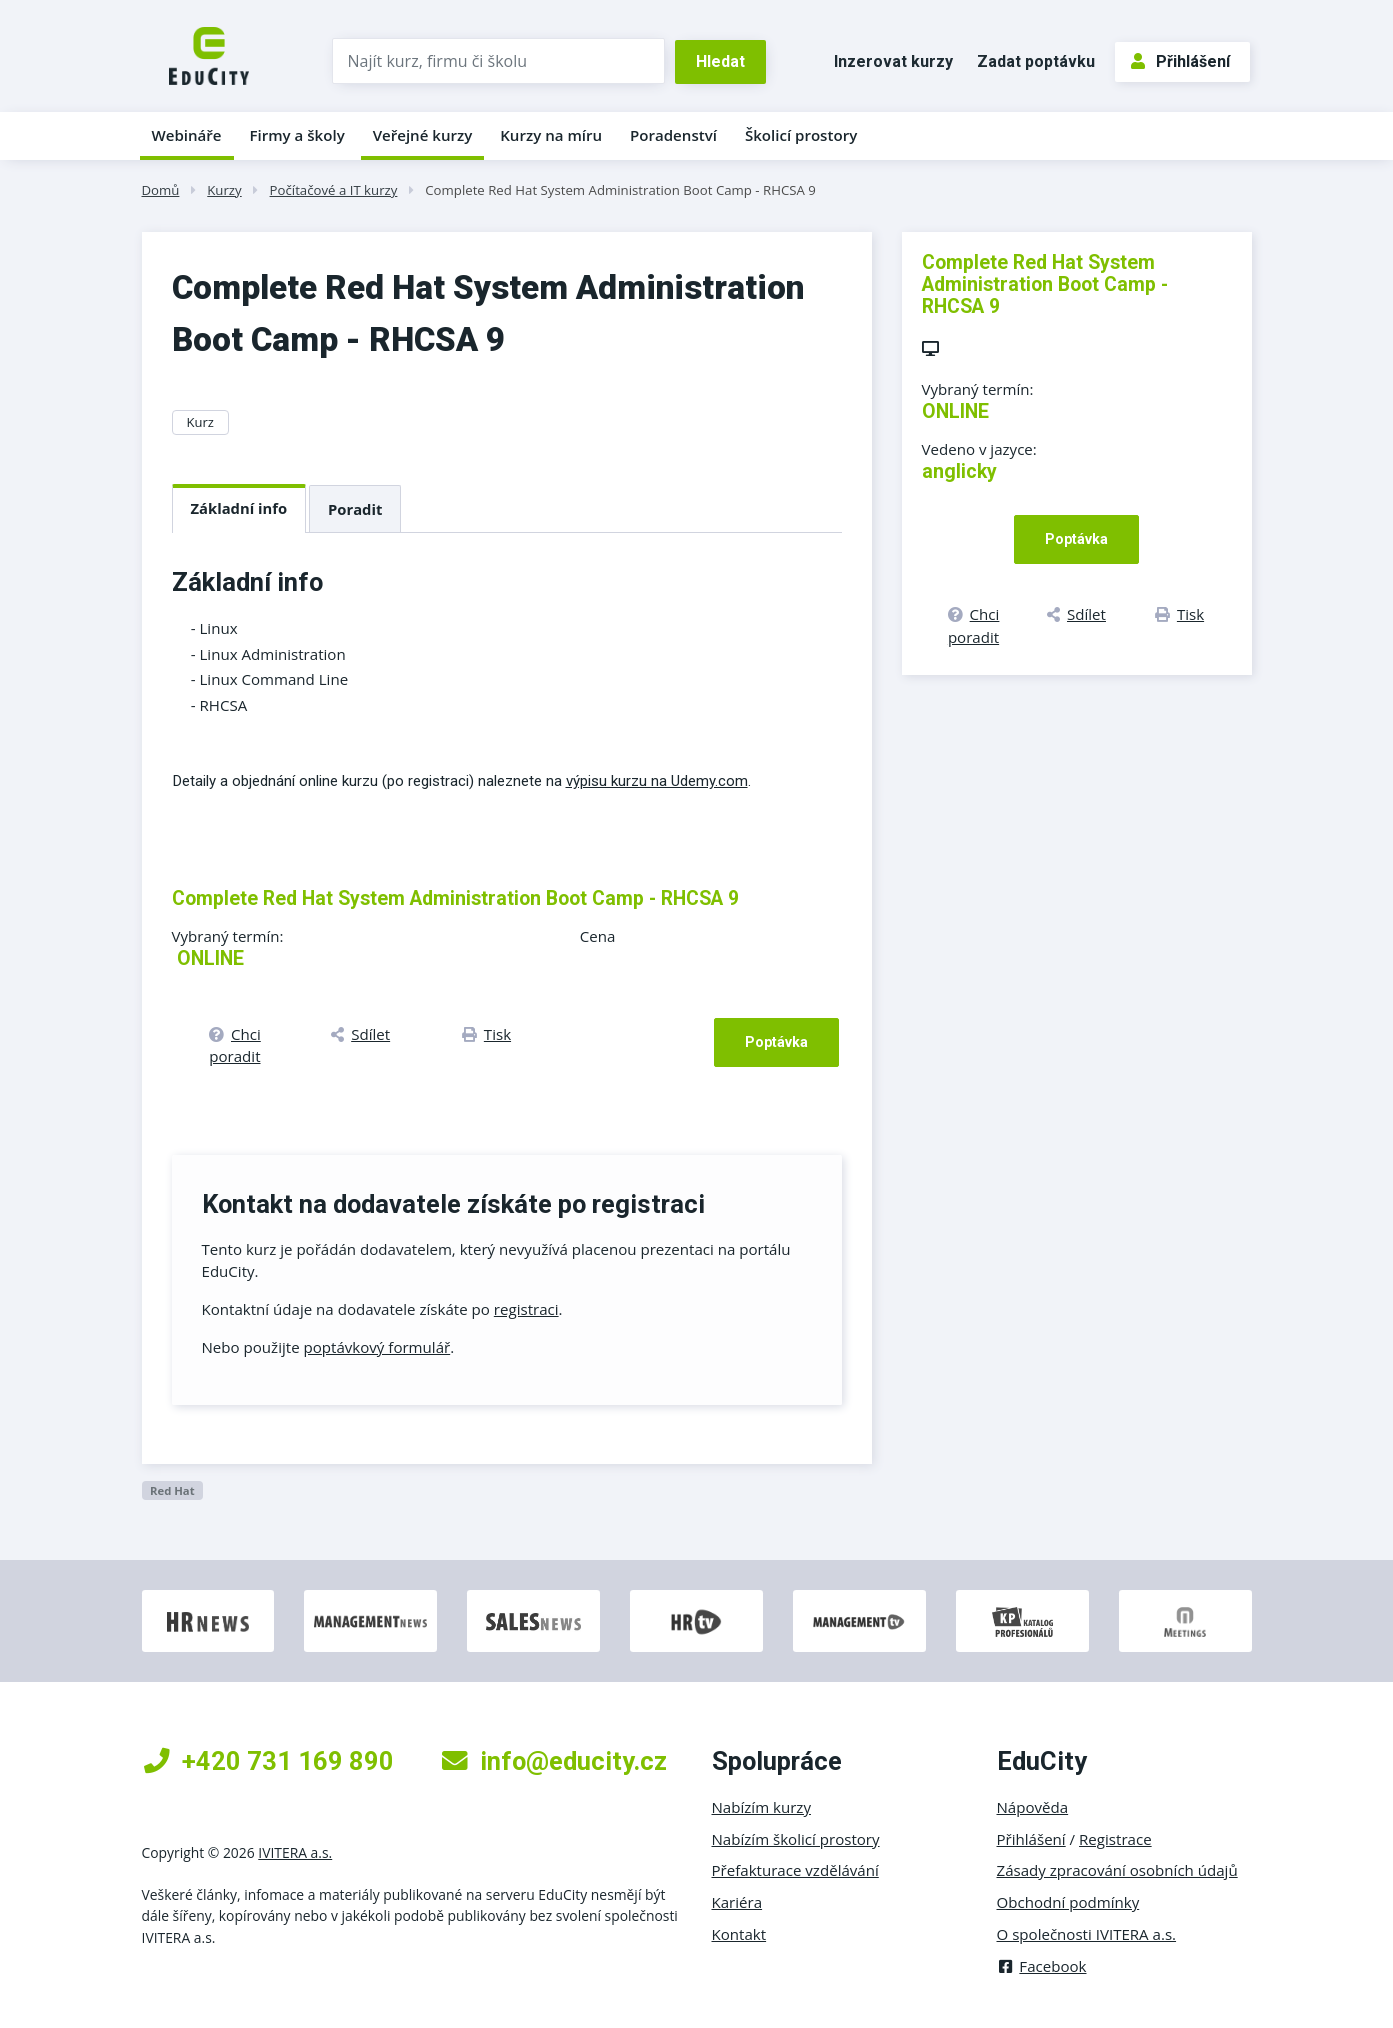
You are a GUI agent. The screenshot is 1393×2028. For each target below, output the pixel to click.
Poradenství (673, 135)
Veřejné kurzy (423, 135)
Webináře (187, 135)
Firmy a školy (296, 135)
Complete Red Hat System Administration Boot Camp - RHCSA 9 (620, 190)
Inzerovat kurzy (893, 61)
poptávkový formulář (377, 1347)
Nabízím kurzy (761, 1807)
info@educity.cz (554, 1761)
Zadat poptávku (1036, 61)
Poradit (355, 509)
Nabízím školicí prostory (796, 1839)
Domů (161, 190)
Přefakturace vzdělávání (795, 1870)
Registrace (1115, 1839)
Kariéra (737, 1902)
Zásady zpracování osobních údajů (1117, 1870)
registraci (526, 1309)
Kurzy (224, 190)
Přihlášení (1180, 61)
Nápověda (1033, 1807)
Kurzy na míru (551, 135)
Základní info (239, 508)
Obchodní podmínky (1068, 1902)
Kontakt (739, 1934)
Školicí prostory (801, 135)
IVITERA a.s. (295, 1852)
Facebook (1042, 1966)
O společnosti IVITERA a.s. (1087, 1934)
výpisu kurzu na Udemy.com (657, 781)
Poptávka (776, 1042)
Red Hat (172, 1490)
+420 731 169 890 (269, 1761)
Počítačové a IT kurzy (334, 190)
